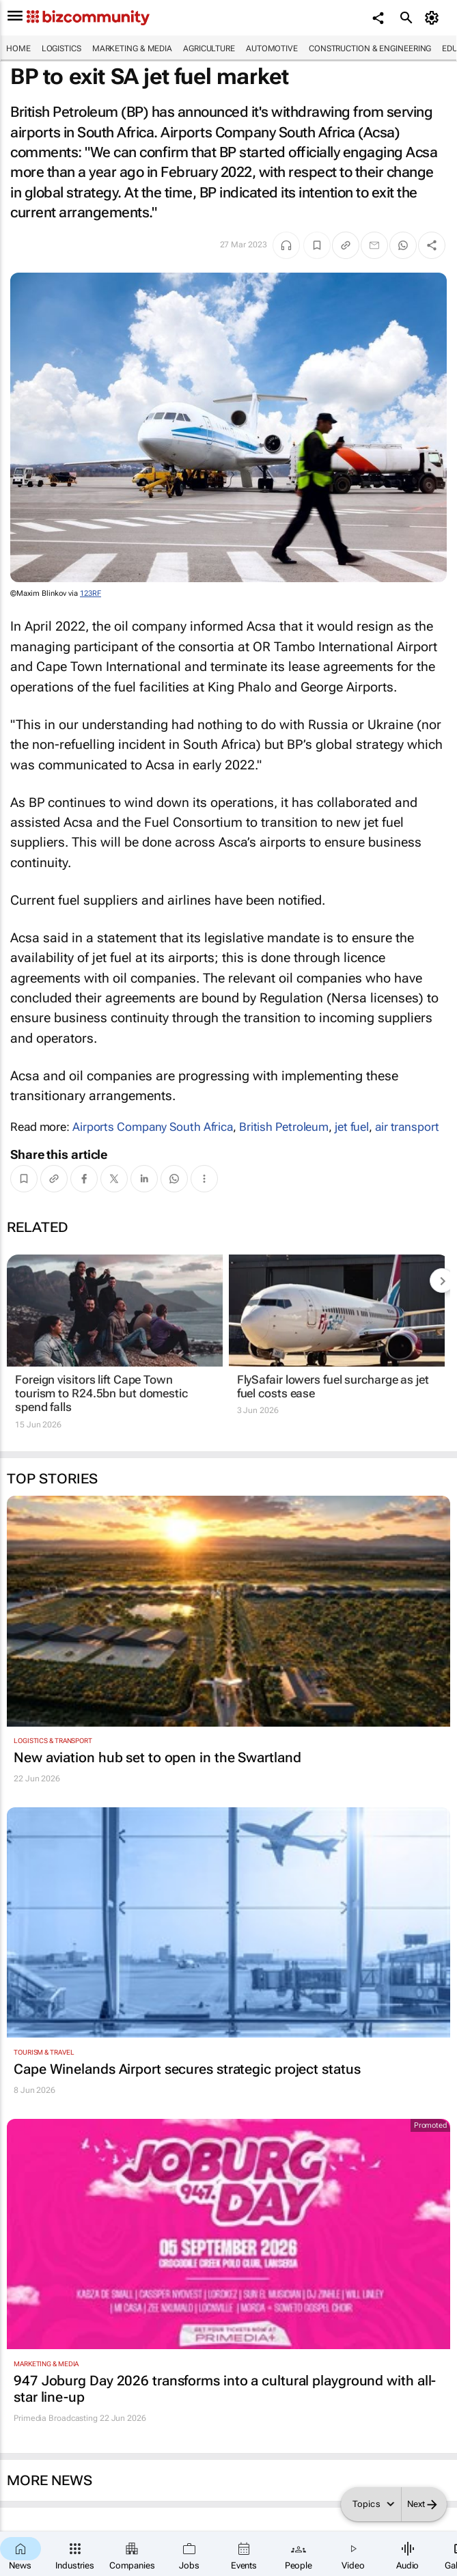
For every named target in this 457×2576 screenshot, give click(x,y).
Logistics (61, 48)
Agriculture (209, 48)
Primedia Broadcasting (56, 2418)
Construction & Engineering (370, 48)
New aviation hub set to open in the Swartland (157, 1757)
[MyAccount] (433, 18)
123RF (90, 593)
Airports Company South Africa (152, 1127)
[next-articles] (442, 1280)
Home (18, 48)
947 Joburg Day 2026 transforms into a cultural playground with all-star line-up (225, 2388)
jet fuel (352, 1127)
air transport (407, 1127)
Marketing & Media (132, 48)
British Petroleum (284, 1127)
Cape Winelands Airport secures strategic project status (187, 2069)
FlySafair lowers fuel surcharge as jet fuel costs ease (333, 1386)
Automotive (272, 48)
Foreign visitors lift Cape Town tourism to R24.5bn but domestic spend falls (101, 1393)
